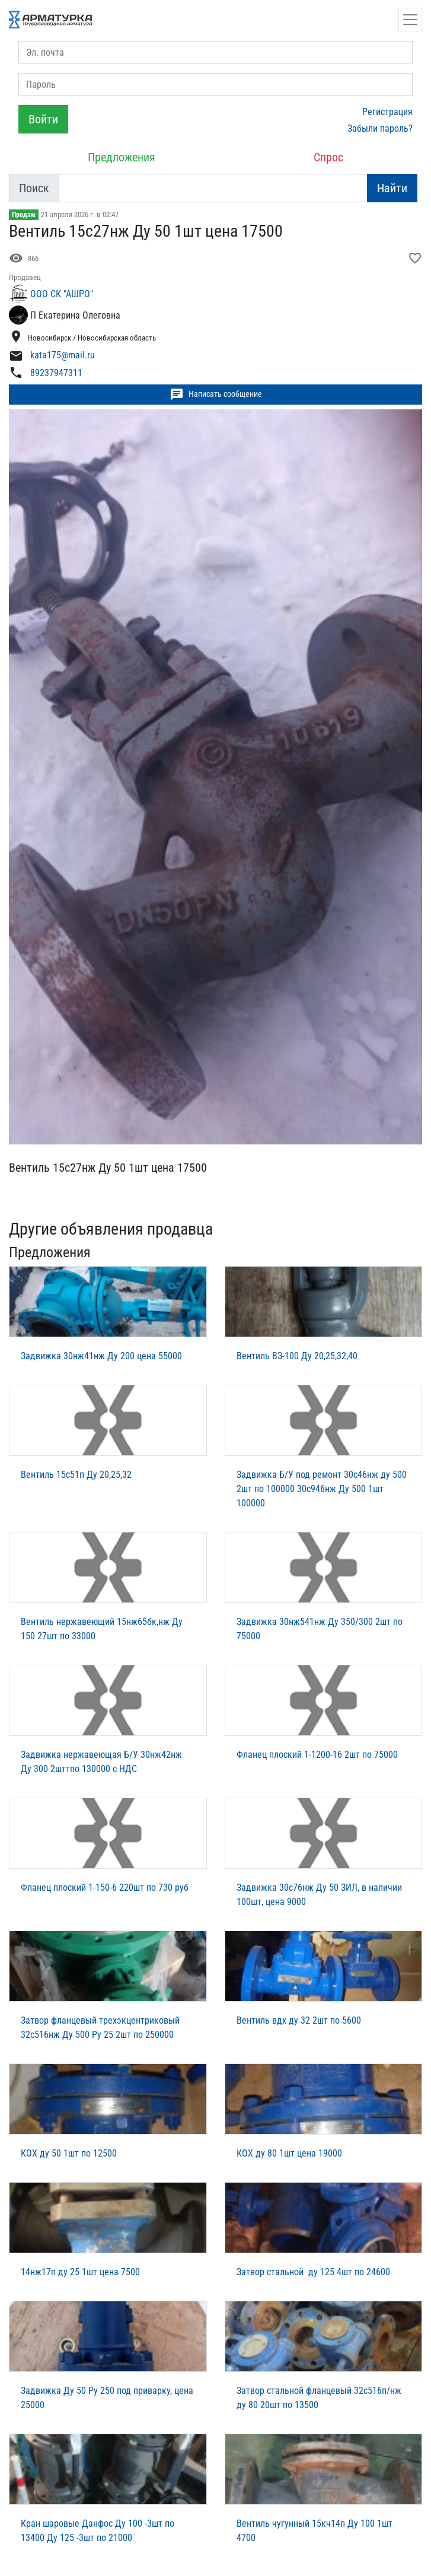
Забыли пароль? (380, 128)
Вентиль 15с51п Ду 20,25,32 (76, 1474)
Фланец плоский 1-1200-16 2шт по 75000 (317, 1754)
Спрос (328, 157)
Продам (24, 215)
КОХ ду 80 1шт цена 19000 (289, 2153)
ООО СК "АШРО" (61, 294)
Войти (43, 119)
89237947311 (56, 373)
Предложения (121, 157)
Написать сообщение (216, 394)
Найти (392, 188)
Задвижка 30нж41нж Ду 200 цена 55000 (101, 1356)
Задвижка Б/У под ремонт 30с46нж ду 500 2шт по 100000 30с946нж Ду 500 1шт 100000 (322, 1489)
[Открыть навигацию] (410, 19)
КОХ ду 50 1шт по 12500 (69, 2153)
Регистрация (387, 111)
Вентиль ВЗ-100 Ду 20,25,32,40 (297, 1356)
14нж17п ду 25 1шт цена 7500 (80, 2272)
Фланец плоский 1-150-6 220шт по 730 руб (105, 1887)
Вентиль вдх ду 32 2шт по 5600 (299, 2020)
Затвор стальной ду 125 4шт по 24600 (313, 2272)
